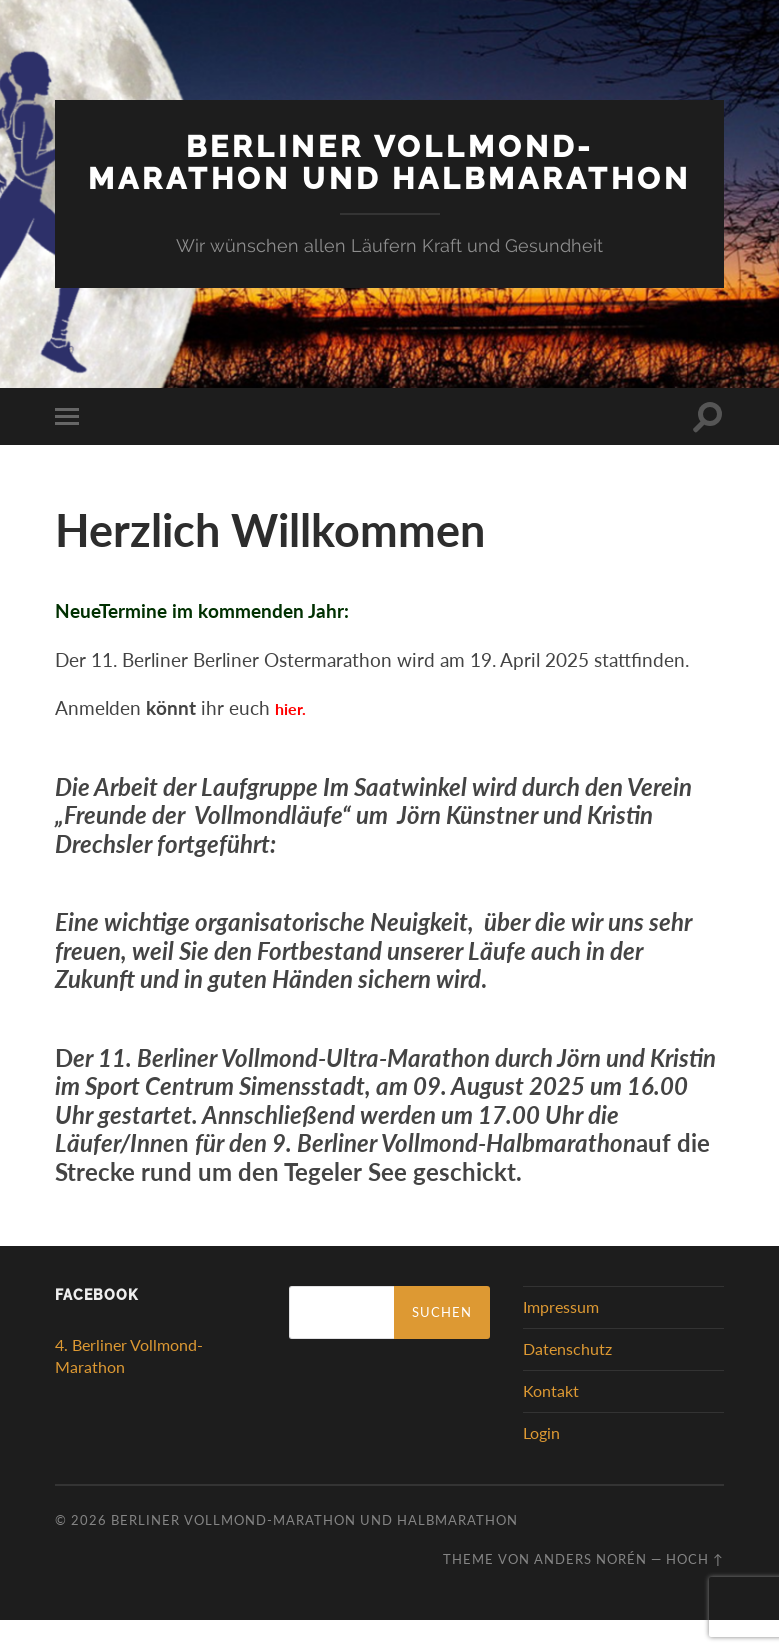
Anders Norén (590, 1590)
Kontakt (551, 1421)
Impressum (561, 1338)
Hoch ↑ (695, 1590)
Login (541, 1463)
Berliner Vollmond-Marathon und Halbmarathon (390, 177)
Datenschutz (567, 1379)
